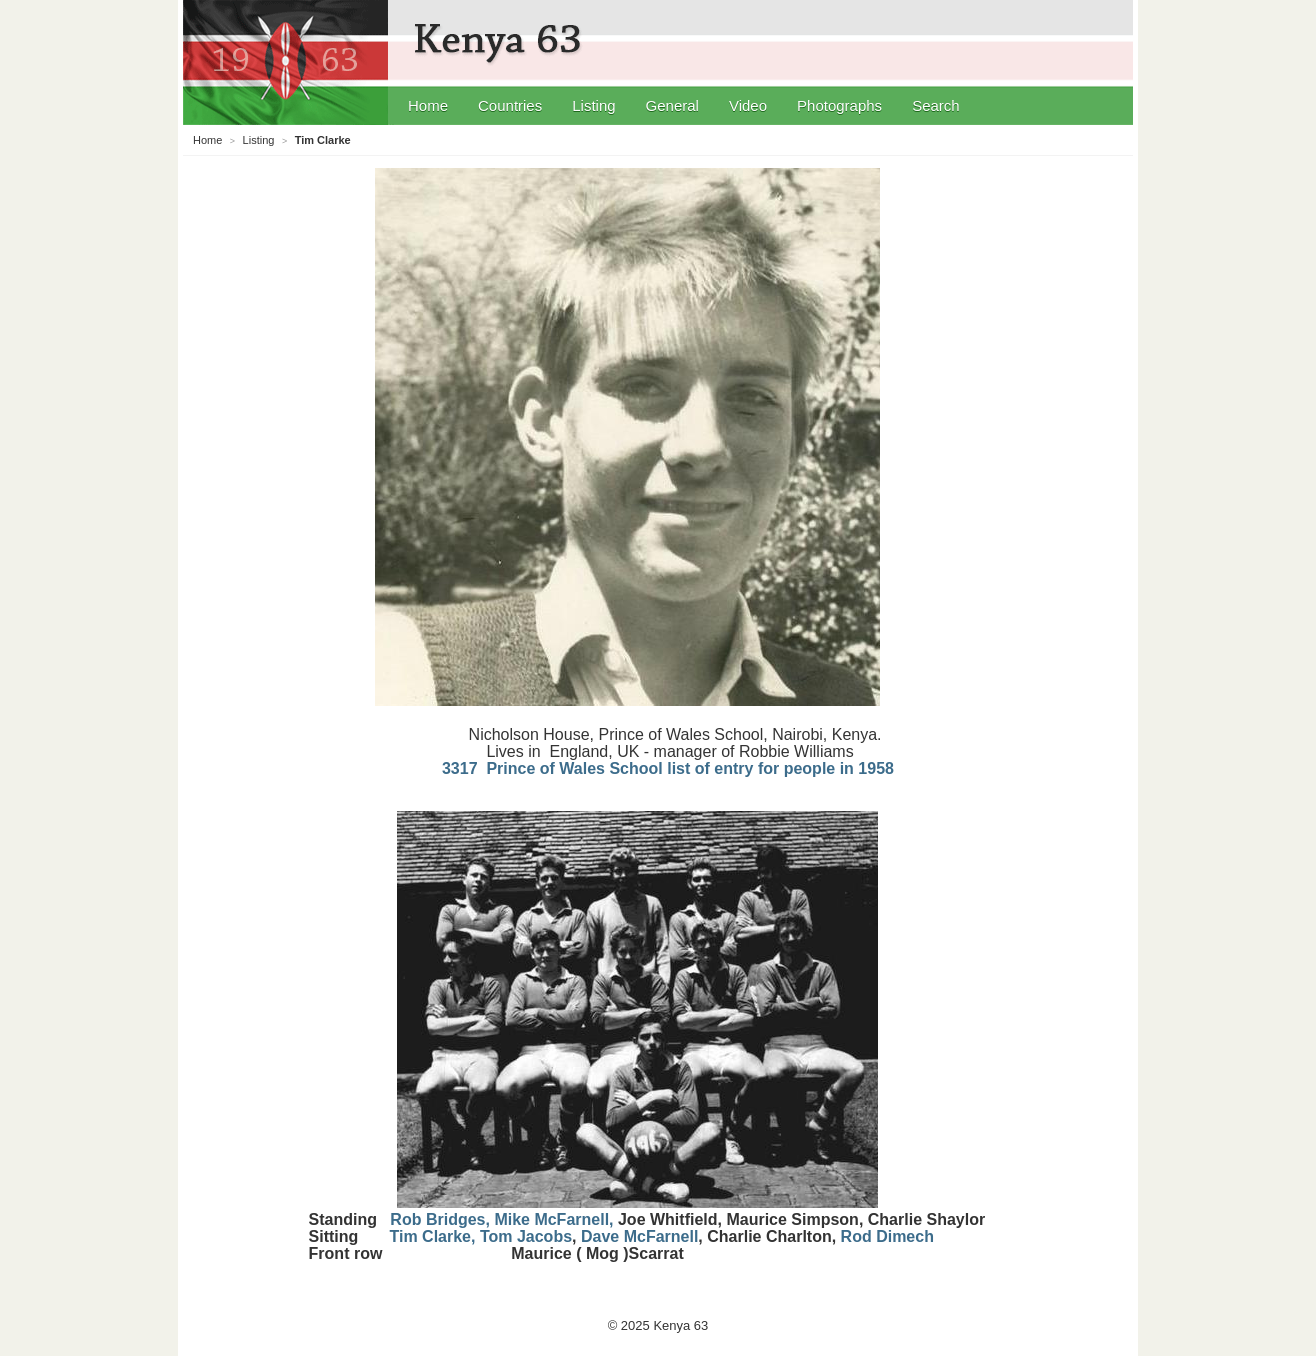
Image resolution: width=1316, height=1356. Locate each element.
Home (428, 105)
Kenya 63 (500, 40)
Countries (510, 105)
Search (936, 105)
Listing (593, 105)
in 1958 (867, 768)
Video (748, 105)
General (672, 105)
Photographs (839, 105)
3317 (641, 768)
